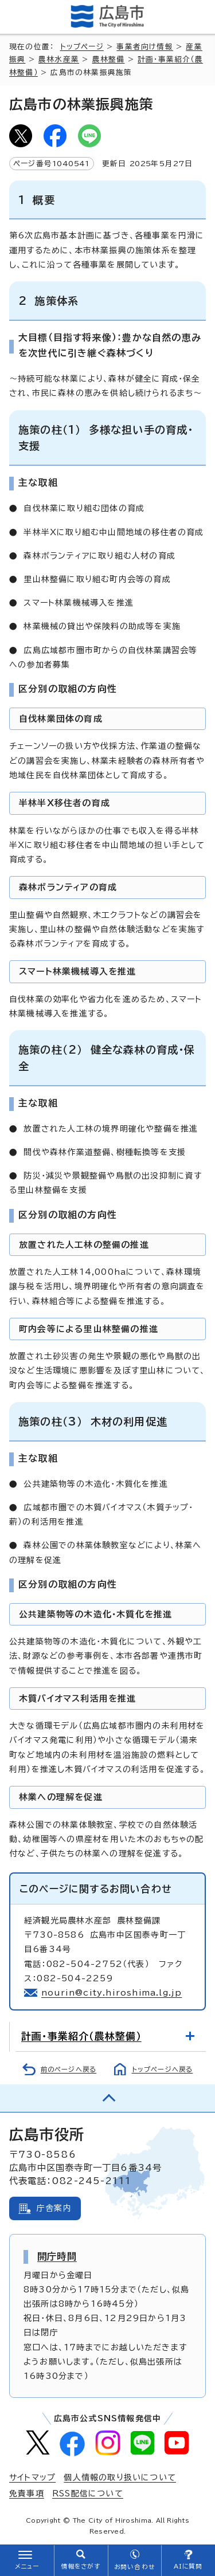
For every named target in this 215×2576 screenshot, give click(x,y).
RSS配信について (87, 2493)
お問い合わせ (134, 2567)
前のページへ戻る (69, 2069)
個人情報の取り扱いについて (120, 2477)
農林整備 (108, 59)
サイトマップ (32, 2477)
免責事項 (26, 2493)
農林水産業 (58, 59)
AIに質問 (188, 2566)
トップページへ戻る (162, 2069)
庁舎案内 (54, 2208)
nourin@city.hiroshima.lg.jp (111, 1993)
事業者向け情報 (144, 46)
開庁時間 (57, 2256)
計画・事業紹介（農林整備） (81, 2036)
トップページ (82, 46)
